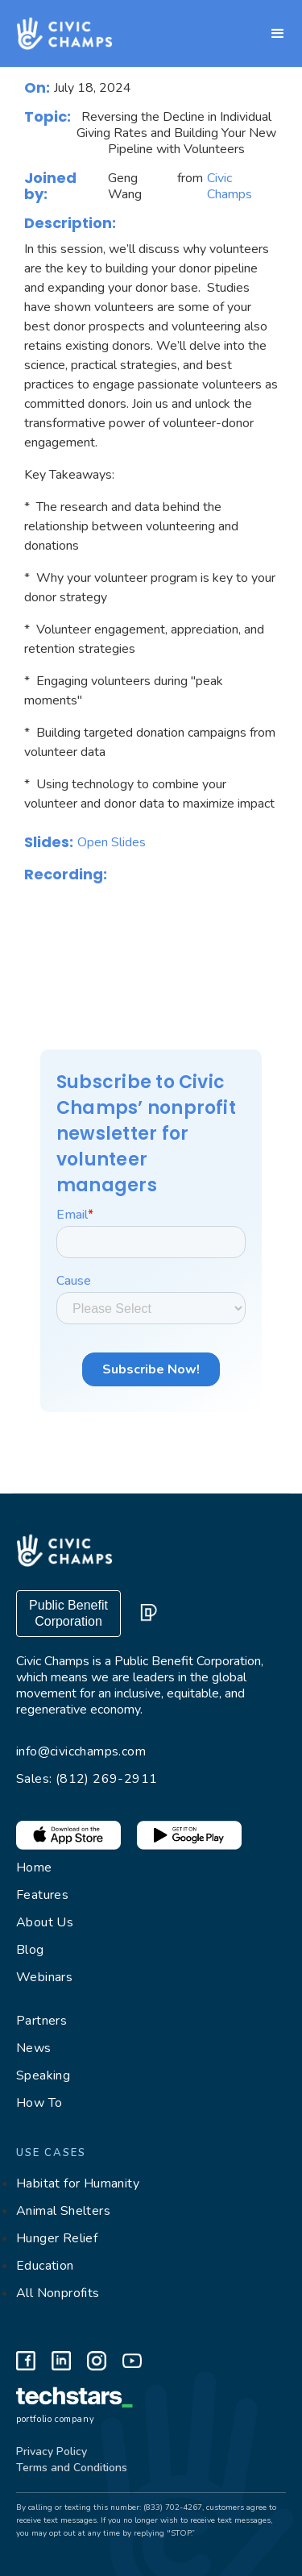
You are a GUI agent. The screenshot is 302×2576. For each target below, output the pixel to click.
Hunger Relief (56, 2238)
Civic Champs (229, 186)
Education (45, 2266)
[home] (56, 33)
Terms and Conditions (71, 2467)
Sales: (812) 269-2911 (86, 1779)
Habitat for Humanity (77, 2183)
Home (34, 1867)
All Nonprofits (58, 2293)
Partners (41, 2021)
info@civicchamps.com (81, 1751)
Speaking (43, 2075)
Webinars (44, 1977)
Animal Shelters (63, 2211)
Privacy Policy (51, 2451)
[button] (278, 34)
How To (39, 2103)
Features (42, 1895)
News (34, 2048)
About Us (44, 1922)
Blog (30, 1950)
